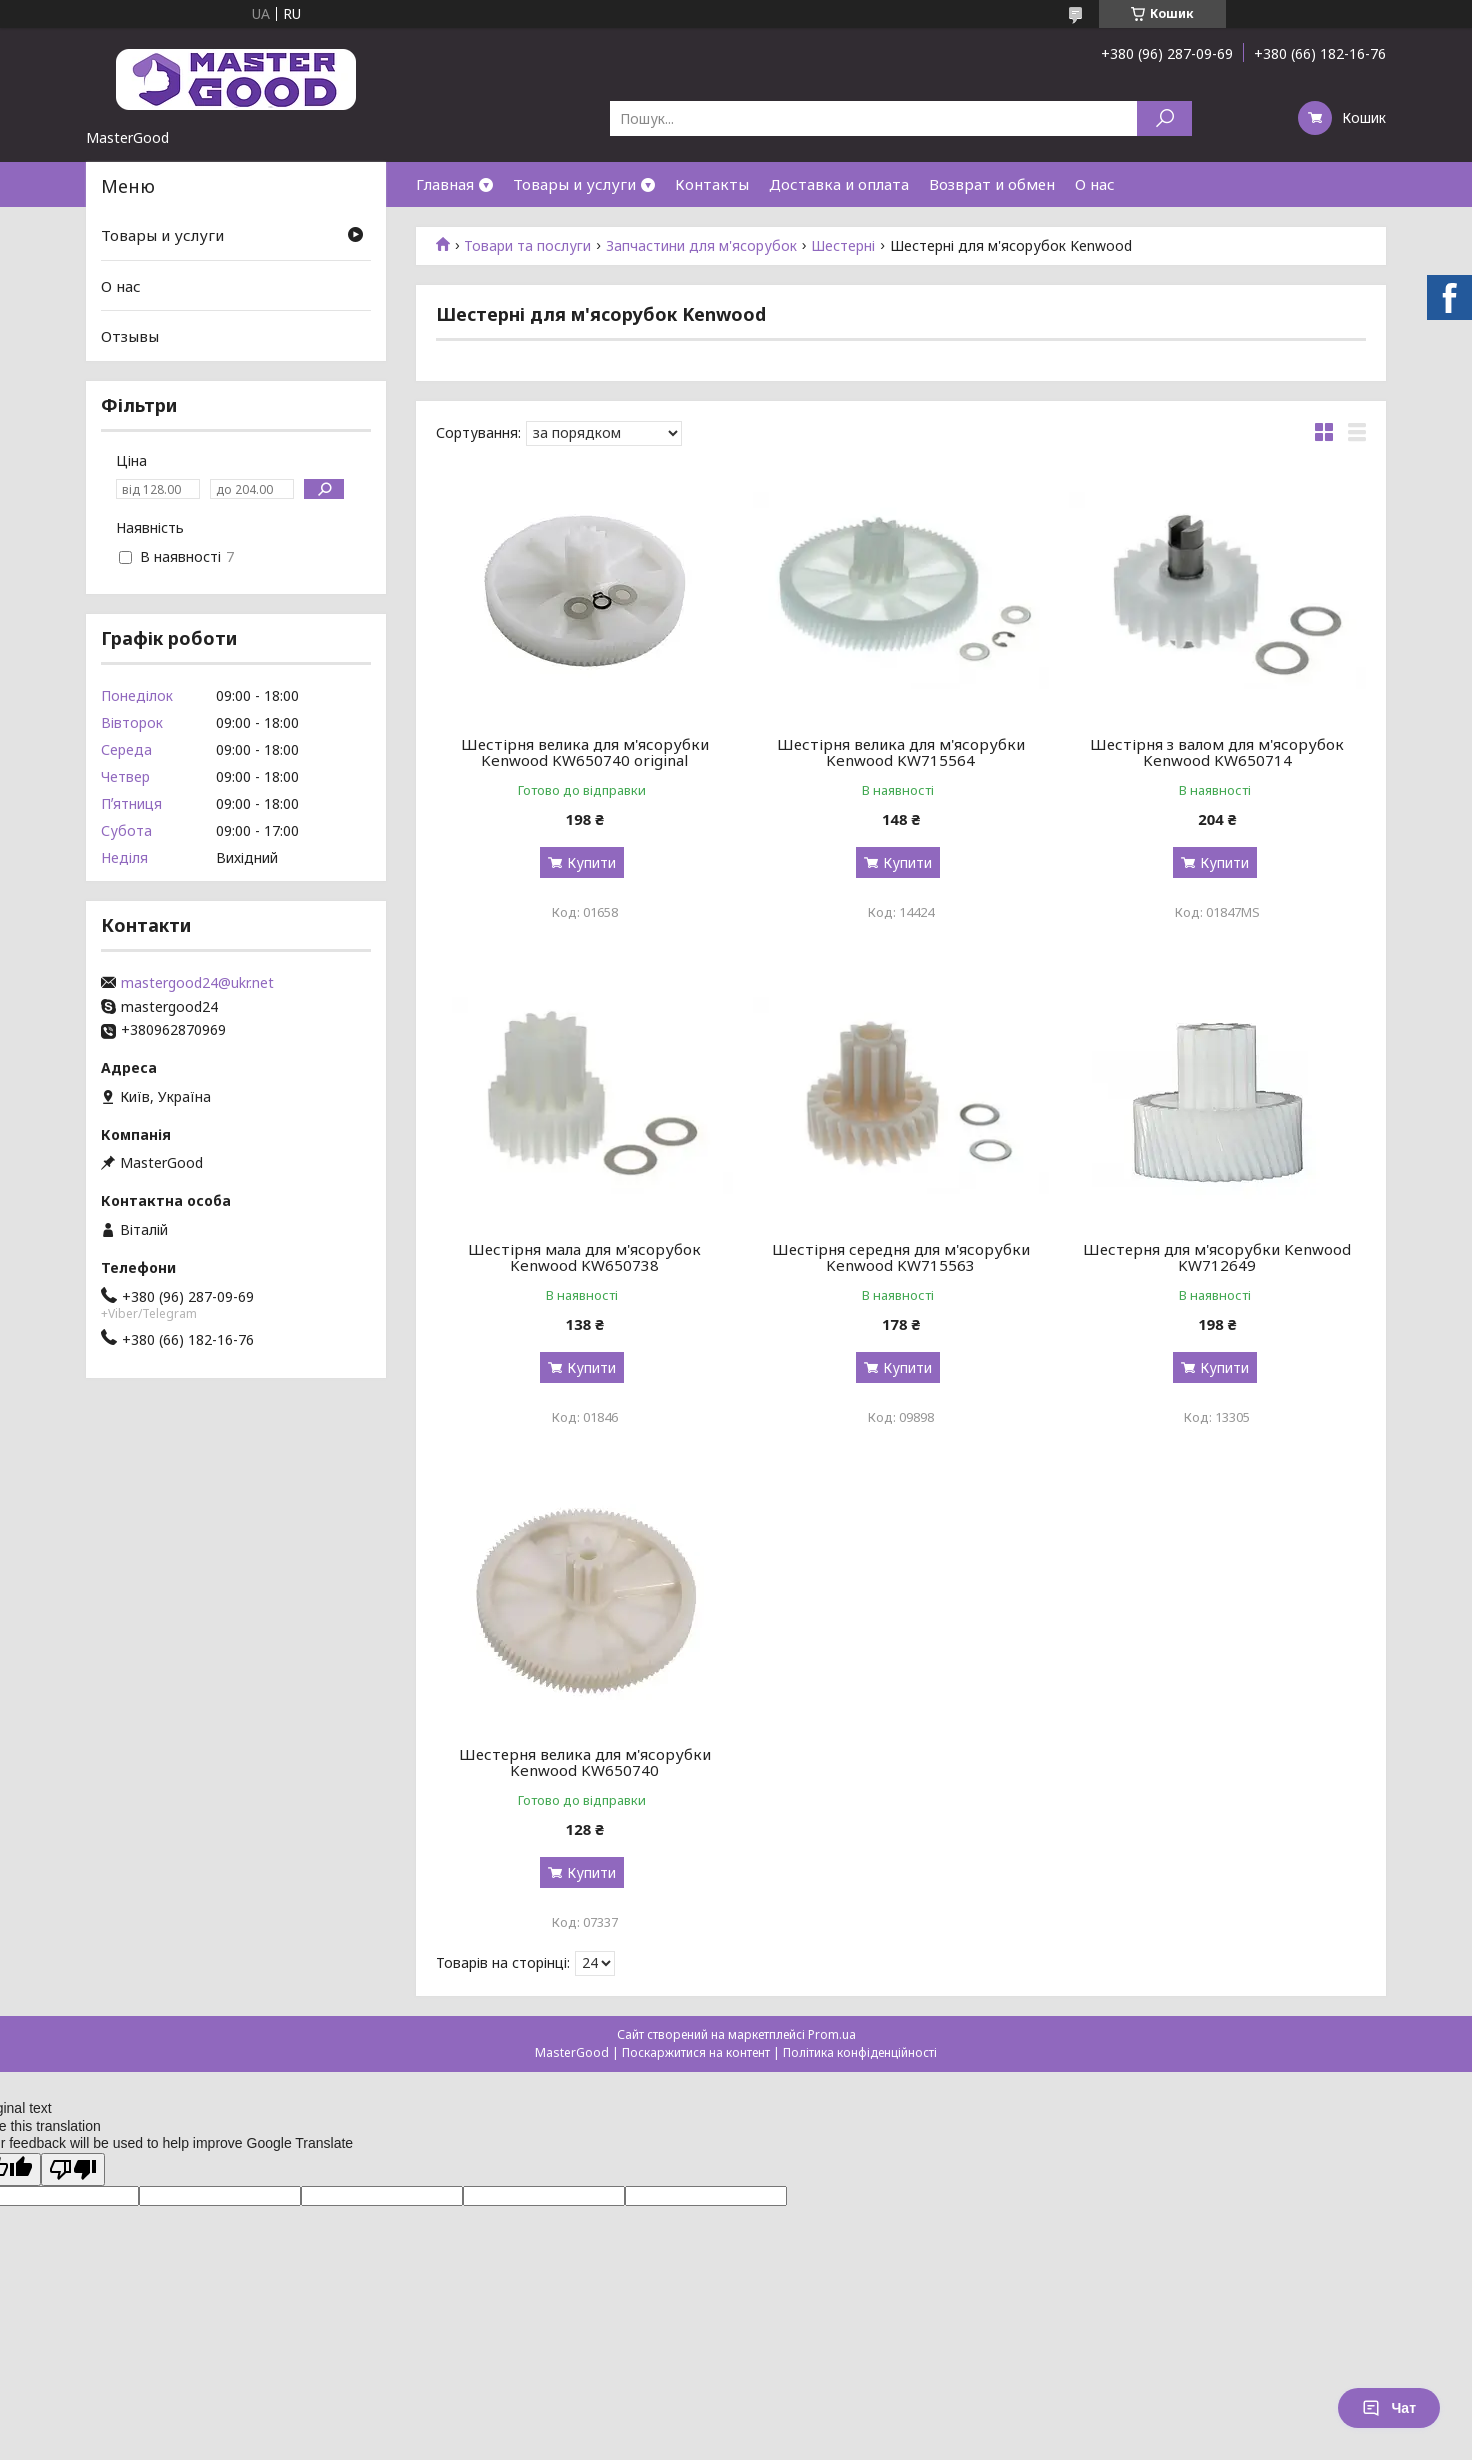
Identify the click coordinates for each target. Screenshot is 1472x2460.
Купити (591, 862)
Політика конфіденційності (860, 2052)
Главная (445, 184)
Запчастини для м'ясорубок (701, 246)
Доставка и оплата (839, 184)
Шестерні (843, 246)
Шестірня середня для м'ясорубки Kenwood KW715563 (901, 1257)
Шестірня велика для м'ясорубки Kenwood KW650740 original (585, 752)
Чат (1389, 2408)
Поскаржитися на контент (696, 2052)
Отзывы (130, 336)
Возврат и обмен (992, 184)
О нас (1095, 184)
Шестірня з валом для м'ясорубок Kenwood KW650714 (1217, 752)
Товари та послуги (527, 246)
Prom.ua (832, 2034)
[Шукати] (1164, 118)
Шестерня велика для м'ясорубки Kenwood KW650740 (585, 1762)
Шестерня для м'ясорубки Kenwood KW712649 (1217, 1257)
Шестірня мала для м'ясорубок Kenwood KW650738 (584, 1257)
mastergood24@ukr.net (197, 983)
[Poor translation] (73, 2169)
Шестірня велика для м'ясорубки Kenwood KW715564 (901, 752)
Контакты (712, 184)
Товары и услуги (574, 184)
